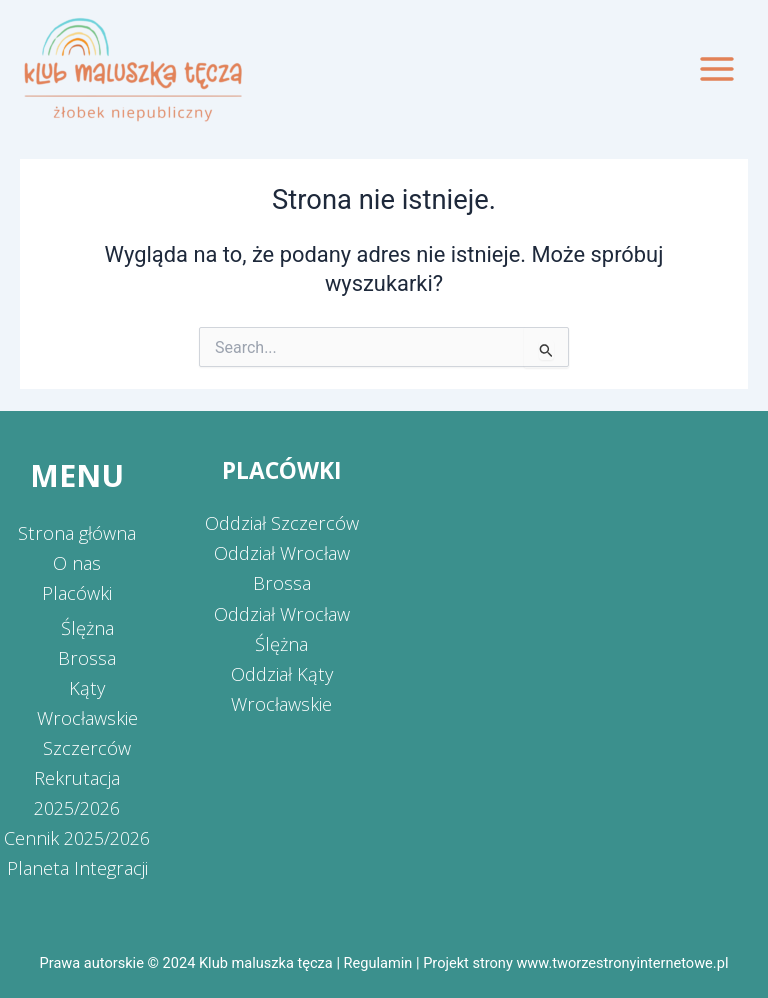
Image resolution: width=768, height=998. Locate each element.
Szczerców (87, 748)
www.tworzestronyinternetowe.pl (622, 963)
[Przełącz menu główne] (717, 69)
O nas (77, 563)
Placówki (77, 593)
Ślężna (87, 628)
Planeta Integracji (77, 868)
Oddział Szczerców (282, 523)
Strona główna (77, 533)
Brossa (87, 658)
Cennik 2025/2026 (77, 838)
